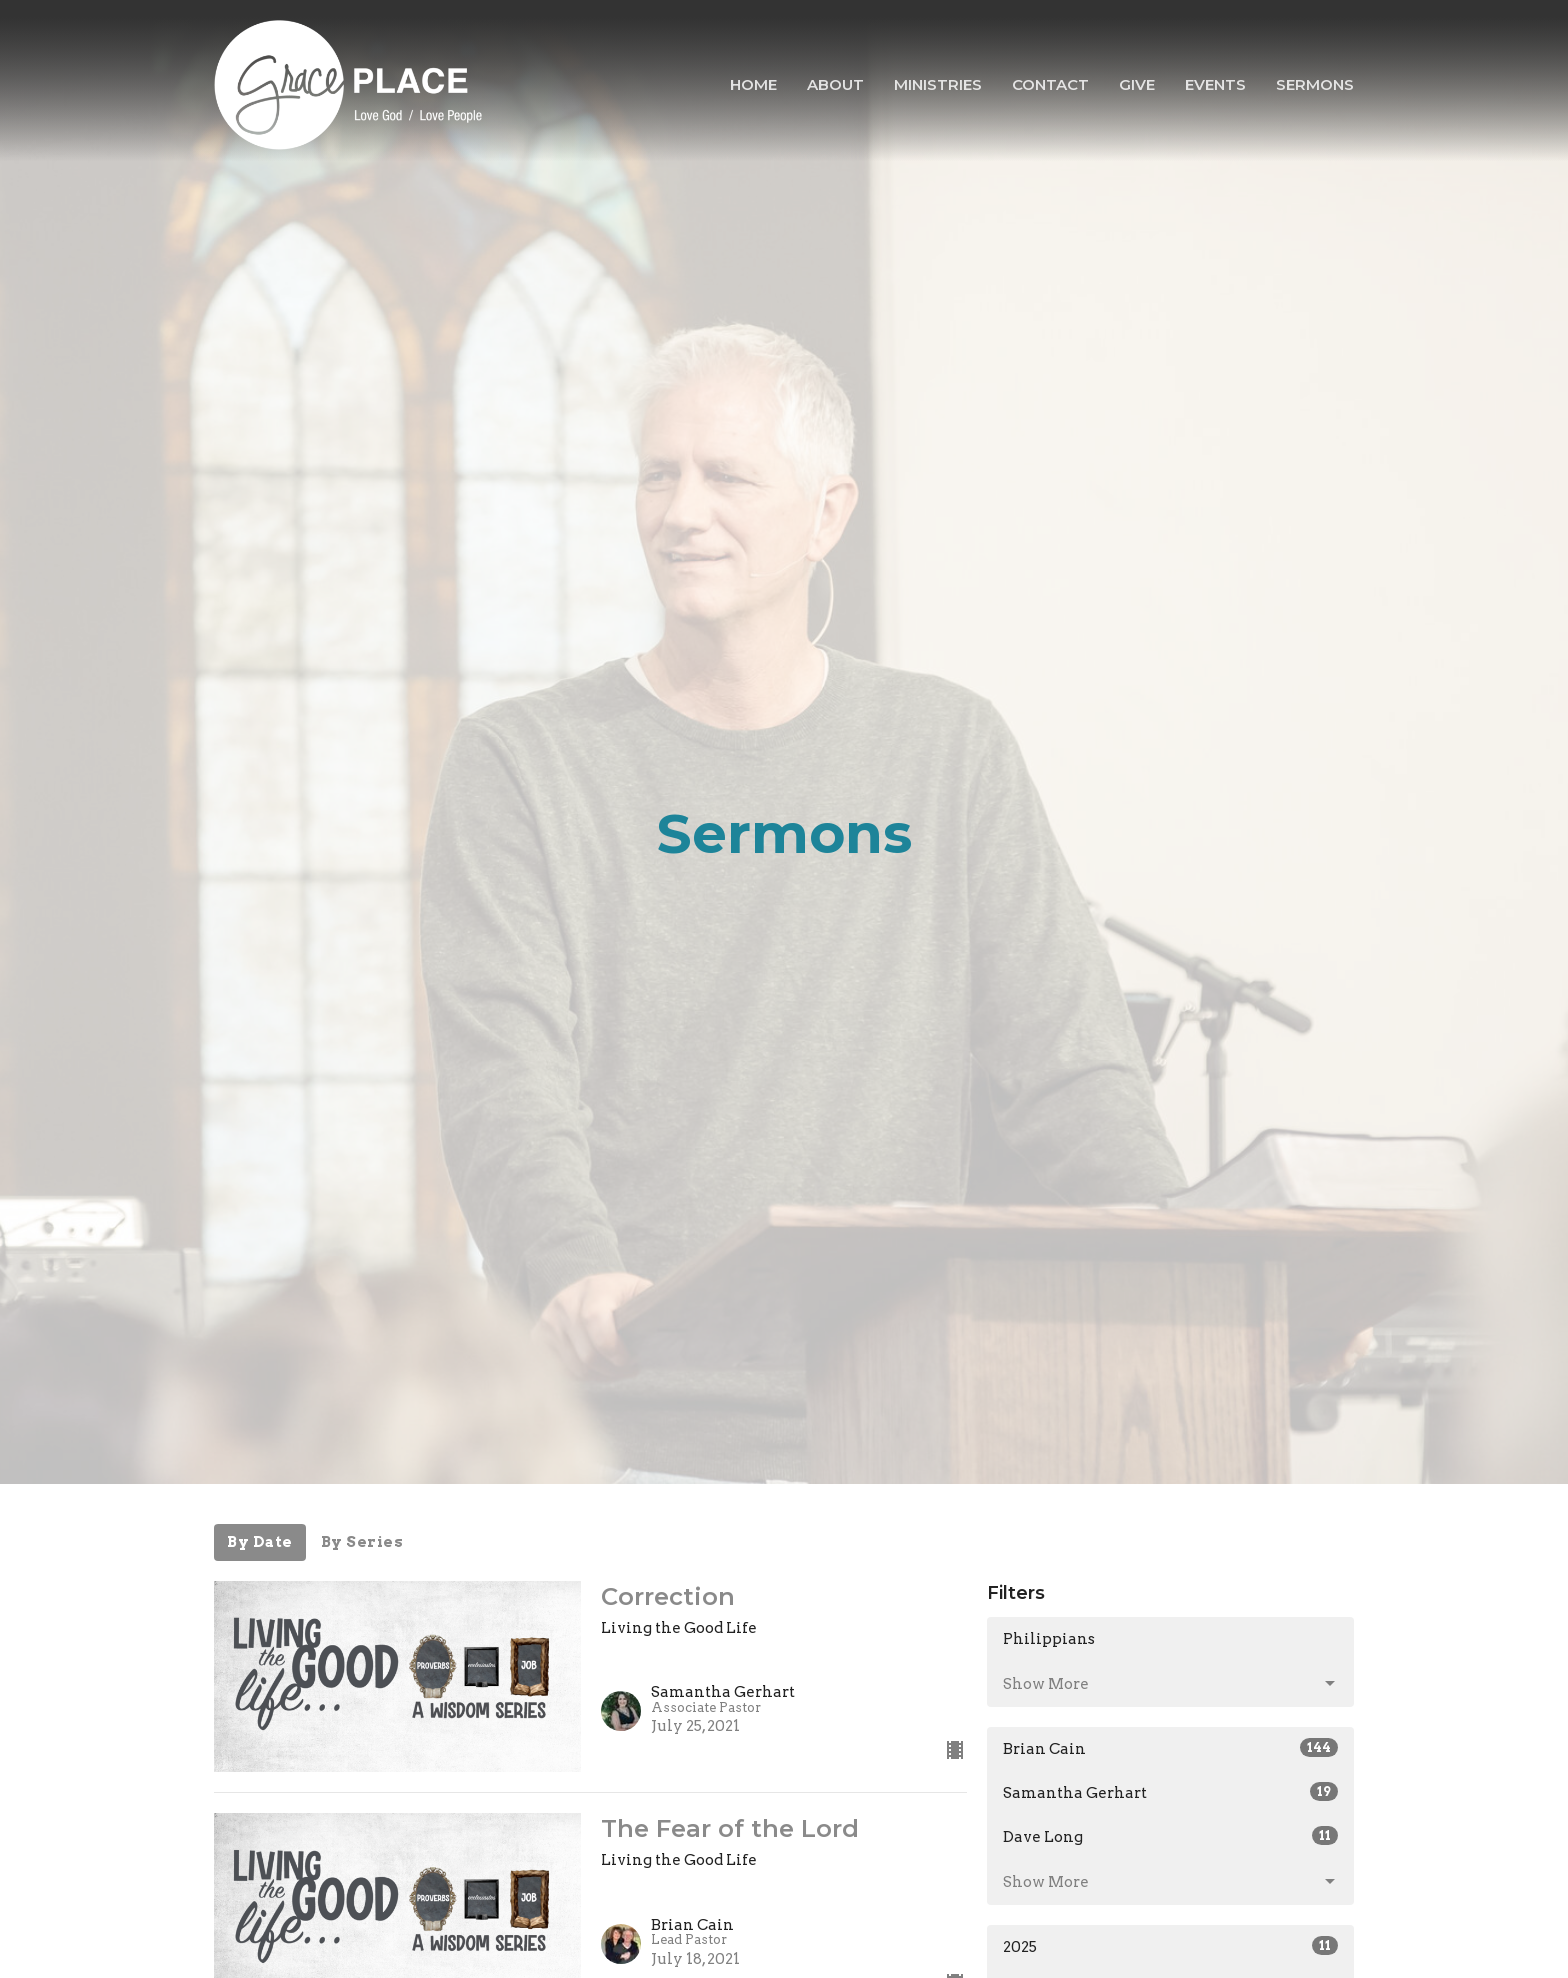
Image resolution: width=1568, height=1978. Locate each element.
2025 (1170, 1946)
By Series (362, 1542)
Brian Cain (1170, 1748)
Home (753, 84)
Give (1137, 84)
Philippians (1049, 1639)
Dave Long (1170, 1836)
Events (1215, 84)
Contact (1050, 84)
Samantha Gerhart (1170, 1792)
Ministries (938, 84)
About (835, 84)
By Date (260, 1542)
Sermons (1315, 84)
